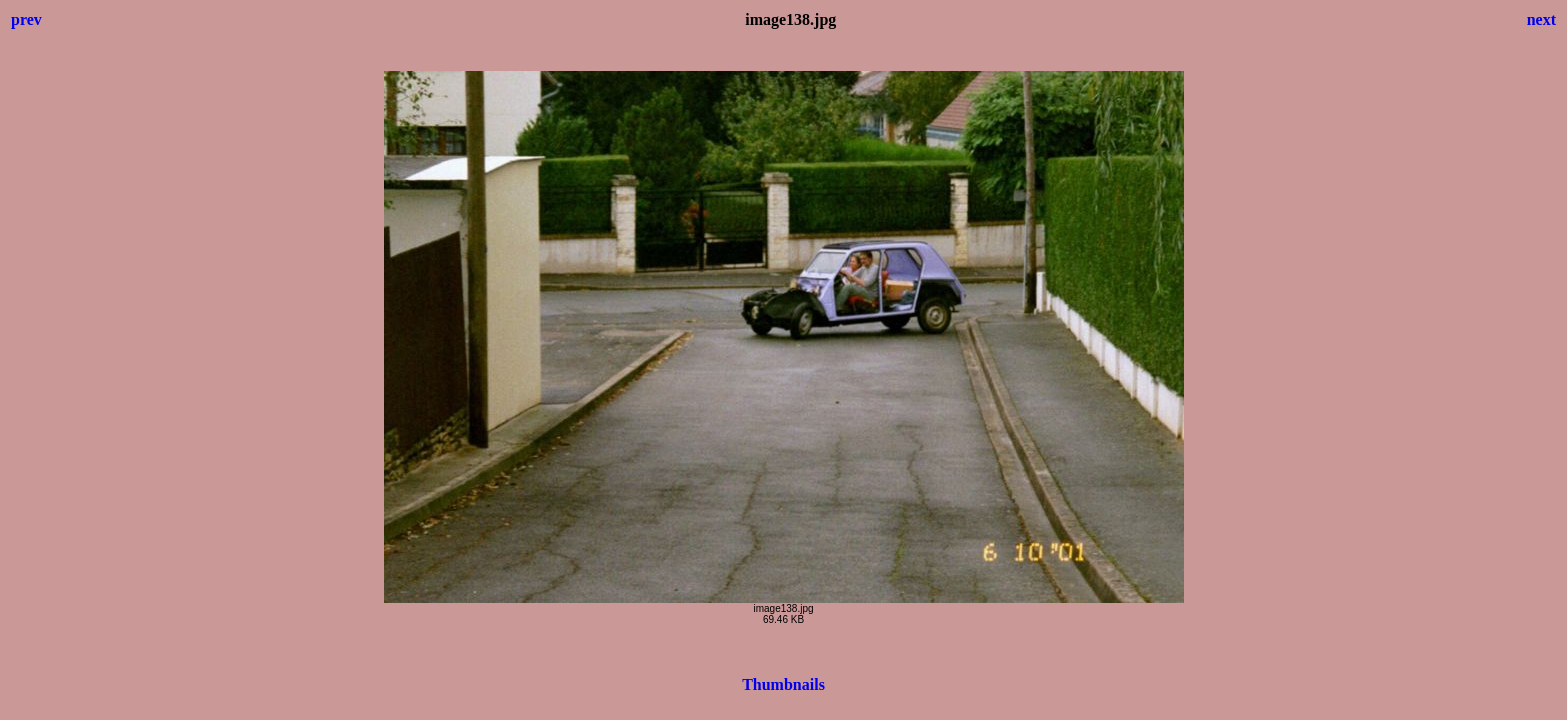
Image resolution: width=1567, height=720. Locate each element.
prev (26, 19)
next (1541, 19)
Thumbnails (783, 684)
